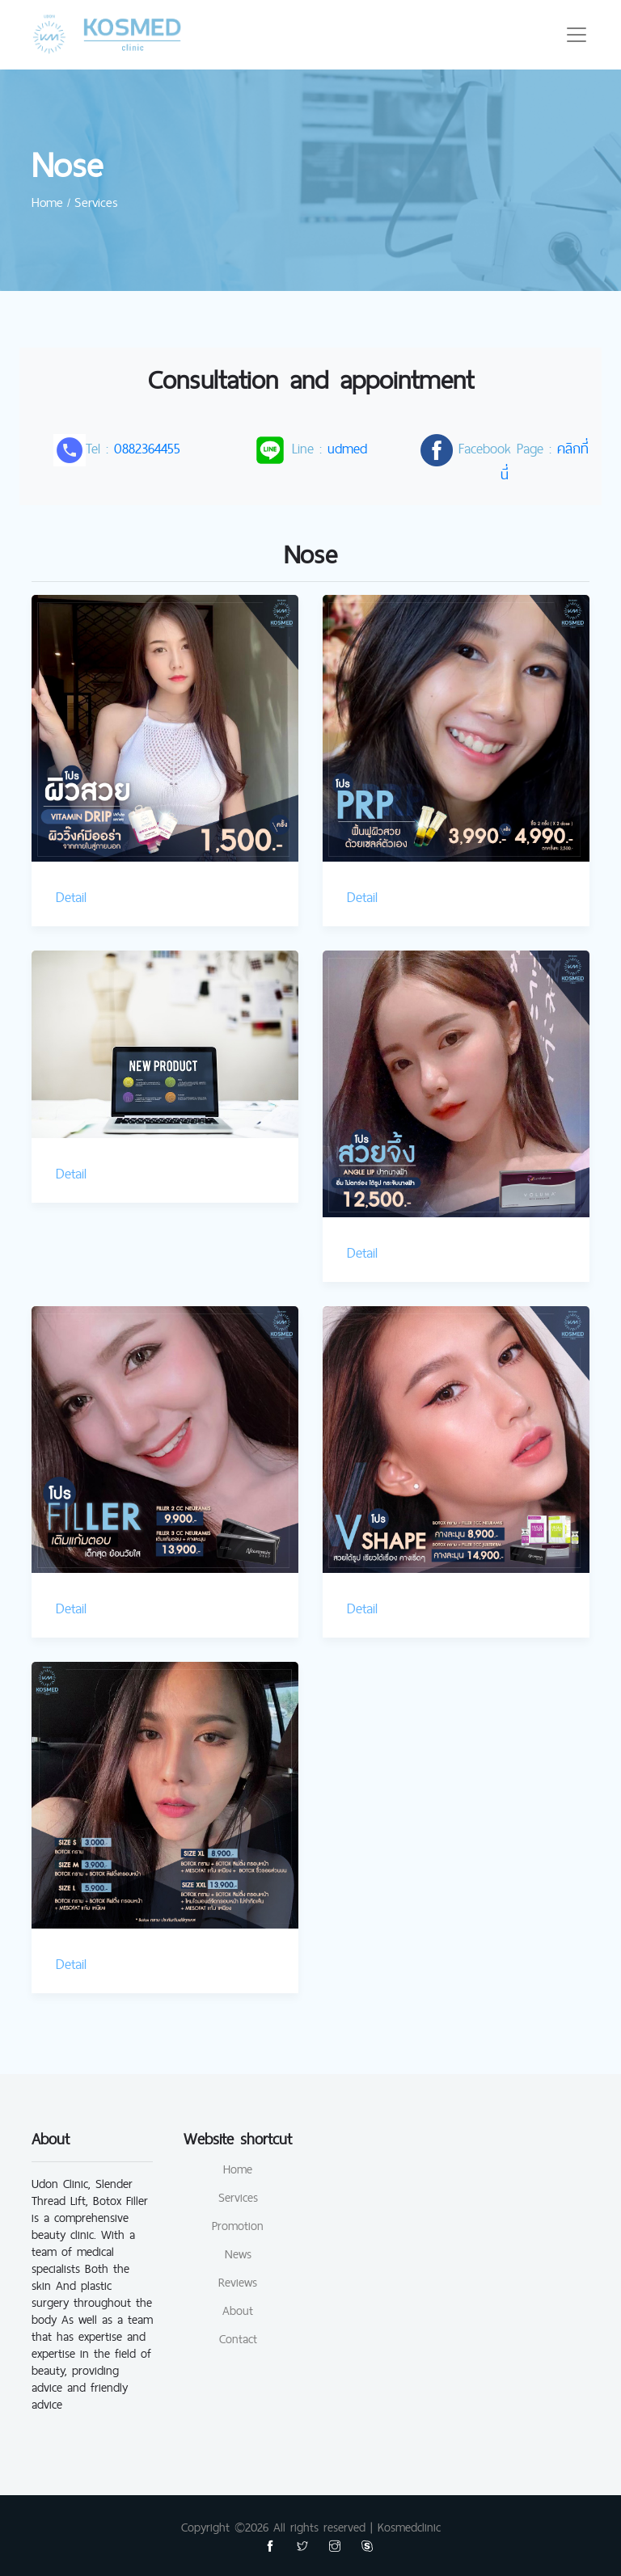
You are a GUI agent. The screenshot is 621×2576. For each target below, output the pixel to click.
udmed (347, 448)
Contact (238, 2339)
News (238, 2254)
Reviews (237, 2282)
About (237, 2310)
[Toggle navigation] (576, 35)
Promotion (238, 2226)
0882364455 (147, 448)
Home (237, 2169)
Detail (71, 897)
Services (238, 2197)
